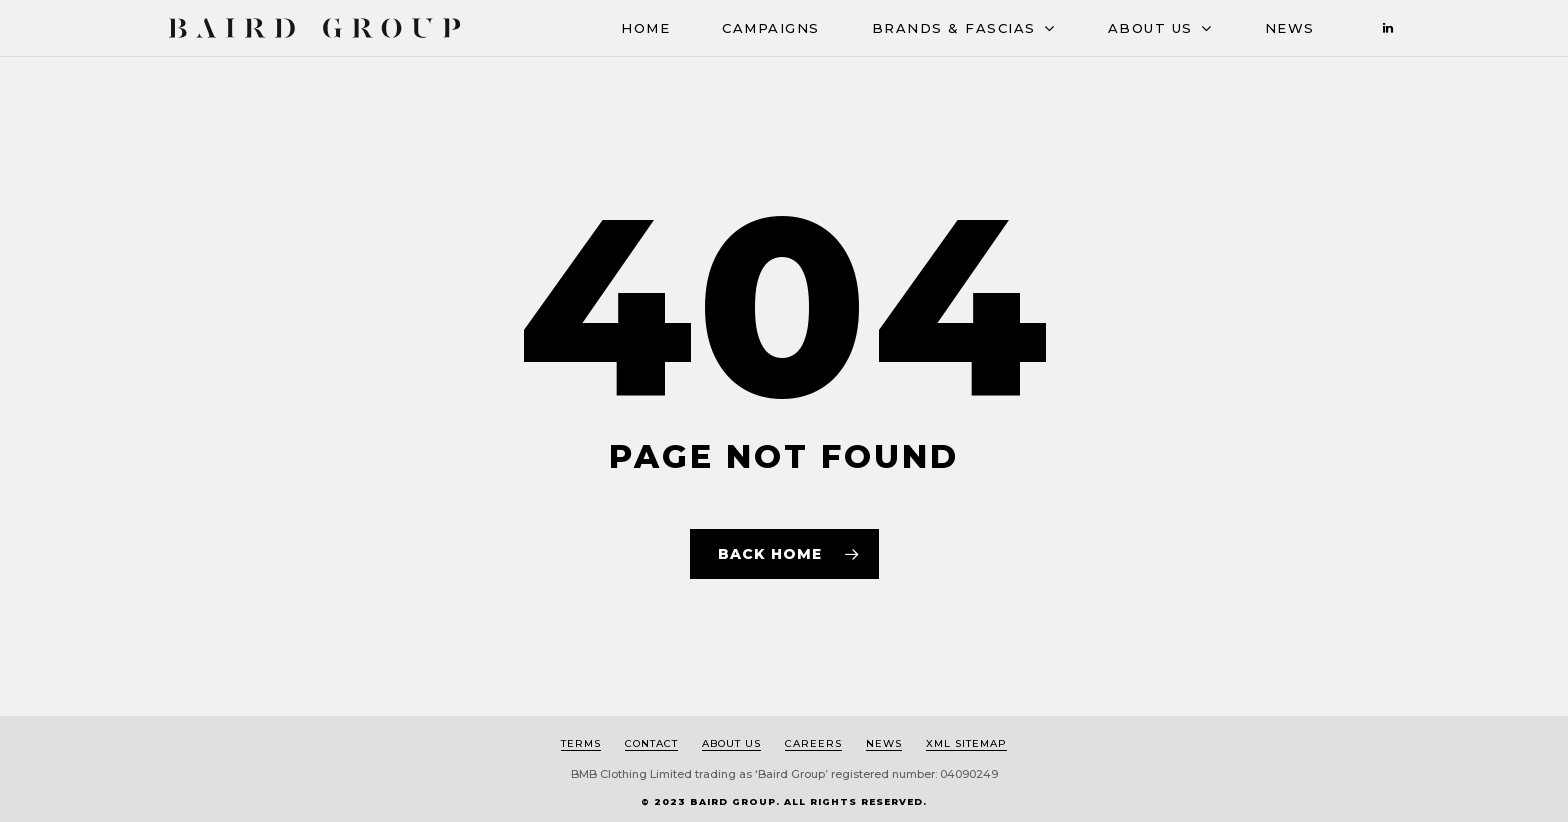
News (1290, 28)
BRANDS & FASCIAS (963, 30)
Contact (651, 743)
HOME (645, 28)
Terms (581, 743)
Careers (813, 743)
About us (731, 743)
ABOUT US (1159, 30)
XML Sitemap (966, 743)
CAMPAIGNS (771, 28)
